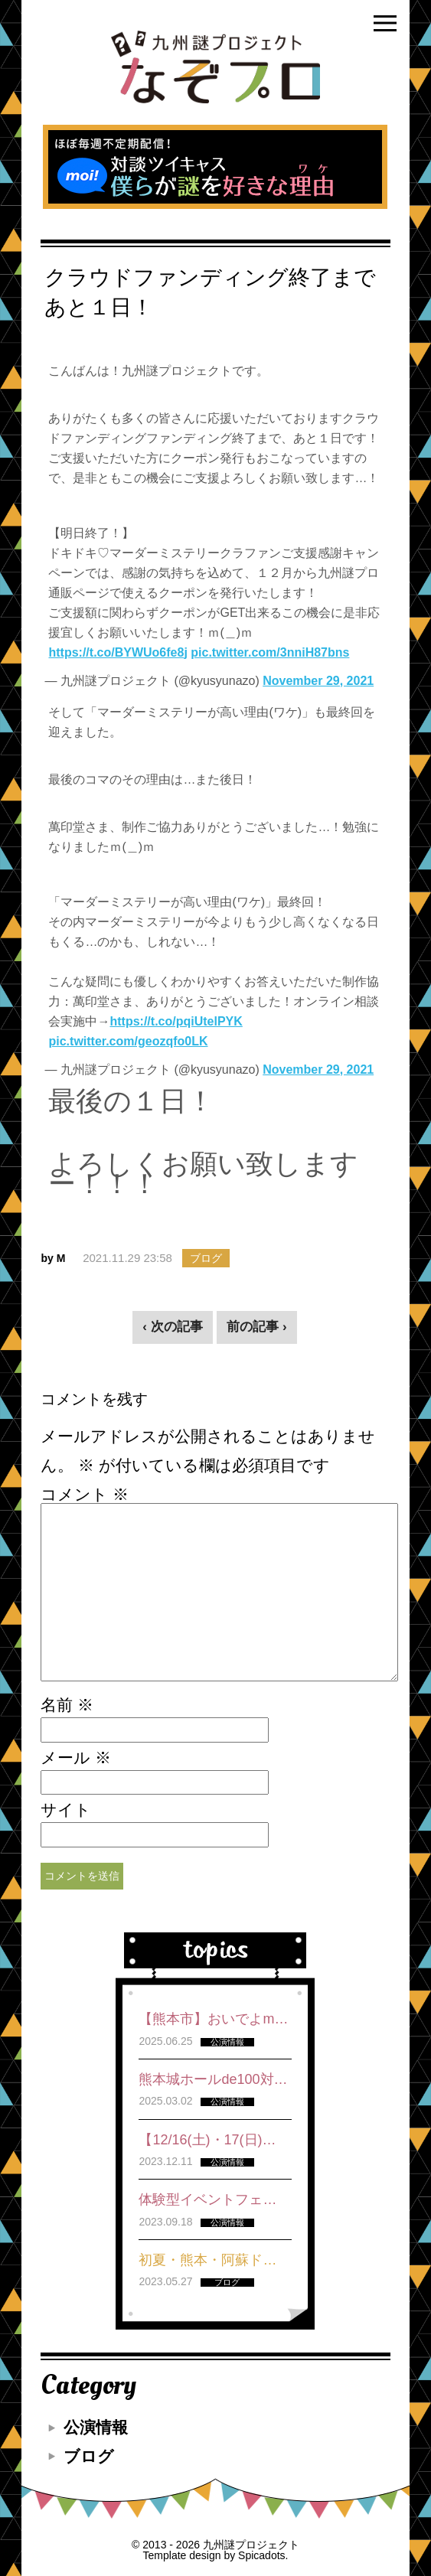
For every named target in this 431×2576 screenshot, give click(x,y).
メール (76, 1758)
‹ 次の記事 (172, 1326)
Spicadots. (263, 2555)
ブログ (89, 2456)
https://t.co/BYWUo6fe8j (117, 652)
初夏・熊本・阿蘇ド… (207, 2260)
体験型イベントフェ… (207, 2199)
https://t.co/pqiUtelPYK (175, 1021)
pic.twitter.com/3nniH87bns (270, 652)
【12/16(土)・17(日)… (207, 2139)
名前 (67, 1705)
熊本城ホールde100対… (213, 2079)
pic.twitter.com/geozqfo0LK (127, 1041)
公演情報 (96, 2427)
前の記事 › (256, 1326)
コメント (85, 1495)
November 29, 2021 (318, 680)
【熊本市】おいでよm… (213, 2019)
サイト (66, 1810)
